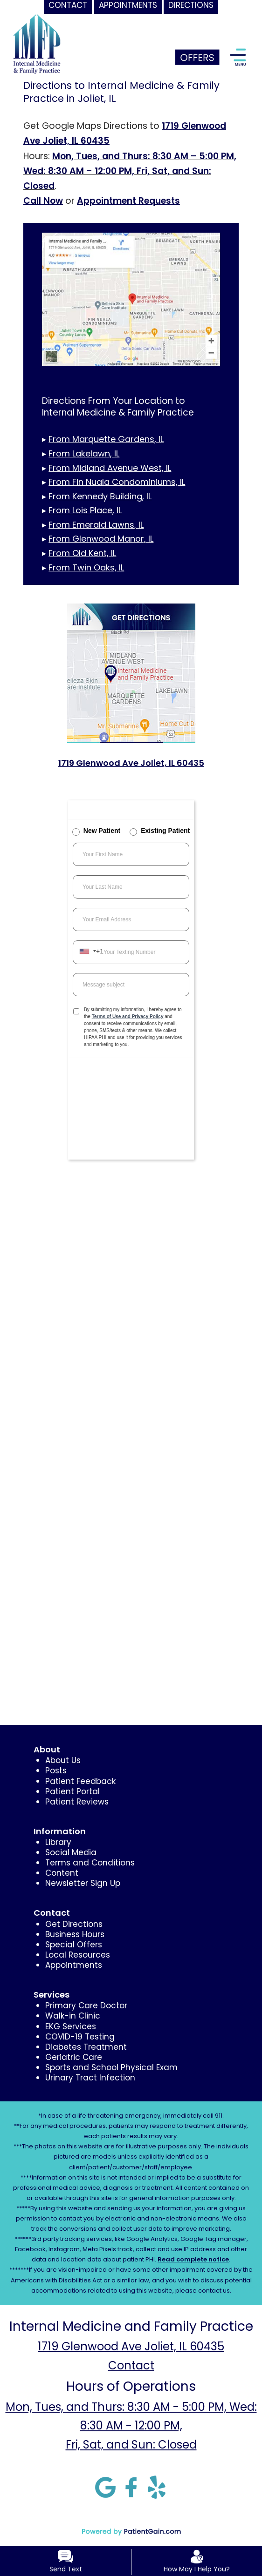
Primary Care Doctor (86, 2005)
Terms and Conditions (90, 1862)
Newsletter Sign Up (82, 1883)
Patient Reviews (77, 1801)
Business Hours (74, 1934)
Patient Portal (72, 1791)
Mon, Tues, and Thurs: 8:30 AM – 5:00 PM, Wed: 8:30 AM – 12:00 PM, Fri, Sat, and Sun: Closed (129, 171)
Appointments (73, 1965)
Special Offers (73, 1944)
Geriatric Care (73, 2057)
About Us (63, 1760)
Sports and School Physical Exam (111, 2067)
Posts (56, 1770)
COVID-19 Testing (80, 2036)
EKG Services (70, 2026)
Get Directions (74, 1924)
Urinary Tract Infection (90, 2077)
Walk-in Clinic (72, 2015)
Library (58, 1842)
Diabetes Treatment (86, 2047)
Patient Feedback (80, 1781)
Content (61, 1872)
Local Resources (77, 1954)
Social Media (71, 1852)
